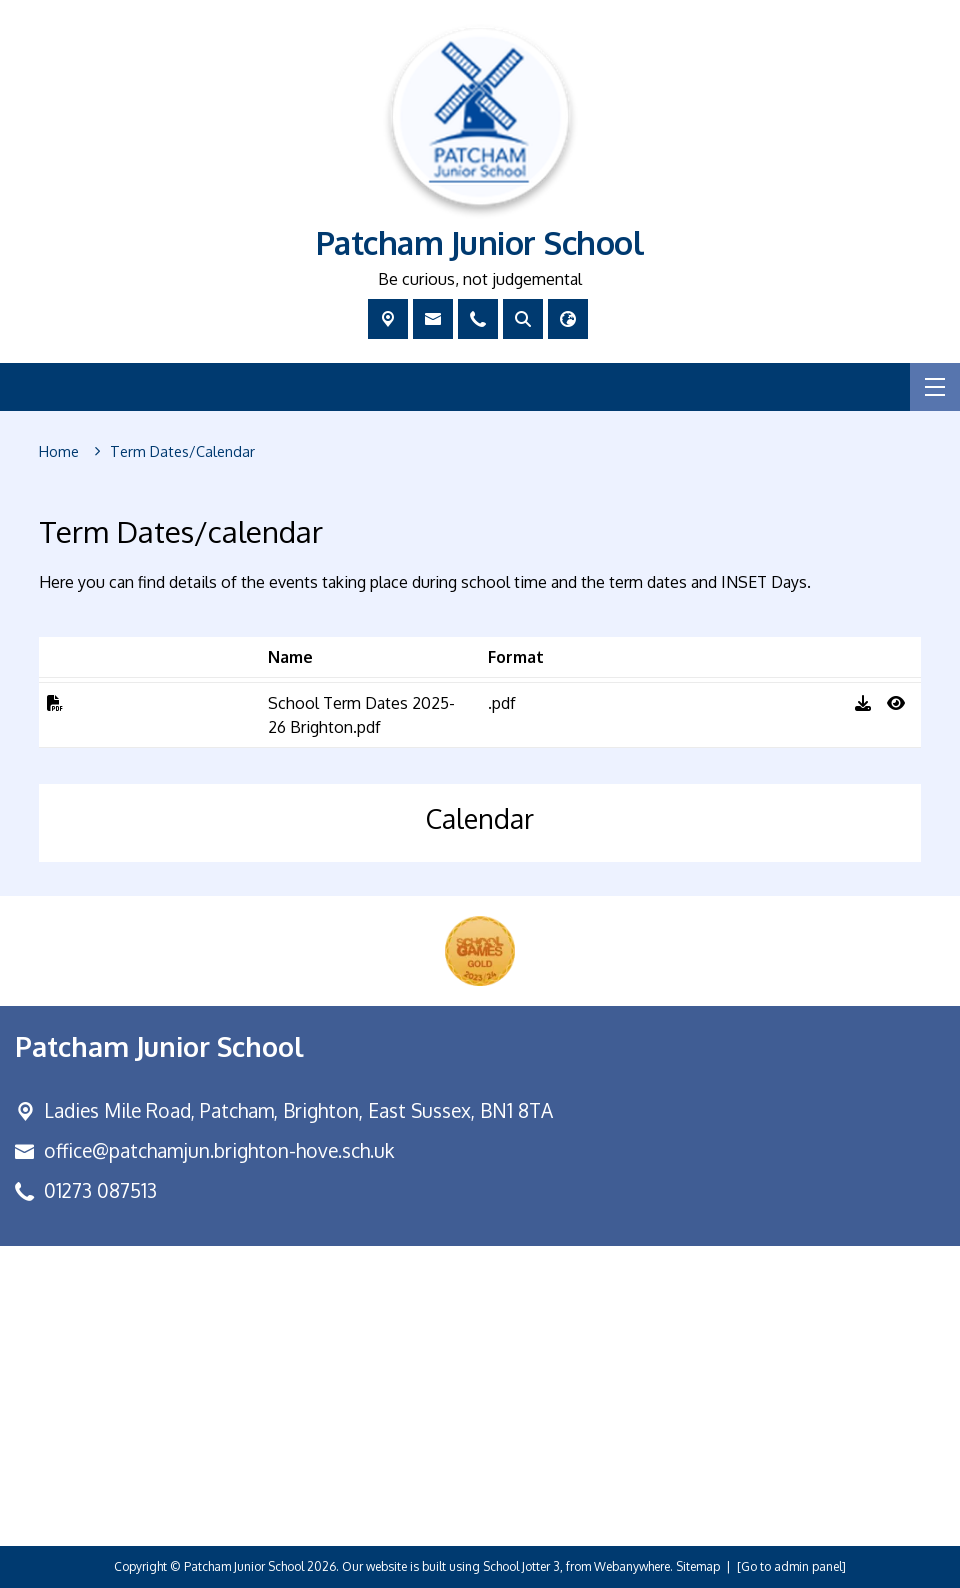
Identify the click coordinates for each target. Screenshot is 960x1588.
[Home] (59, 452)
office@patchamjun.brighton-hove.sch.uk (219, 1150)
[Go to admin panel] (791, 1566)
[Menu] (935, 387)
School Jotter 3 (521, 1566)
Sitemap (698, 1566)
